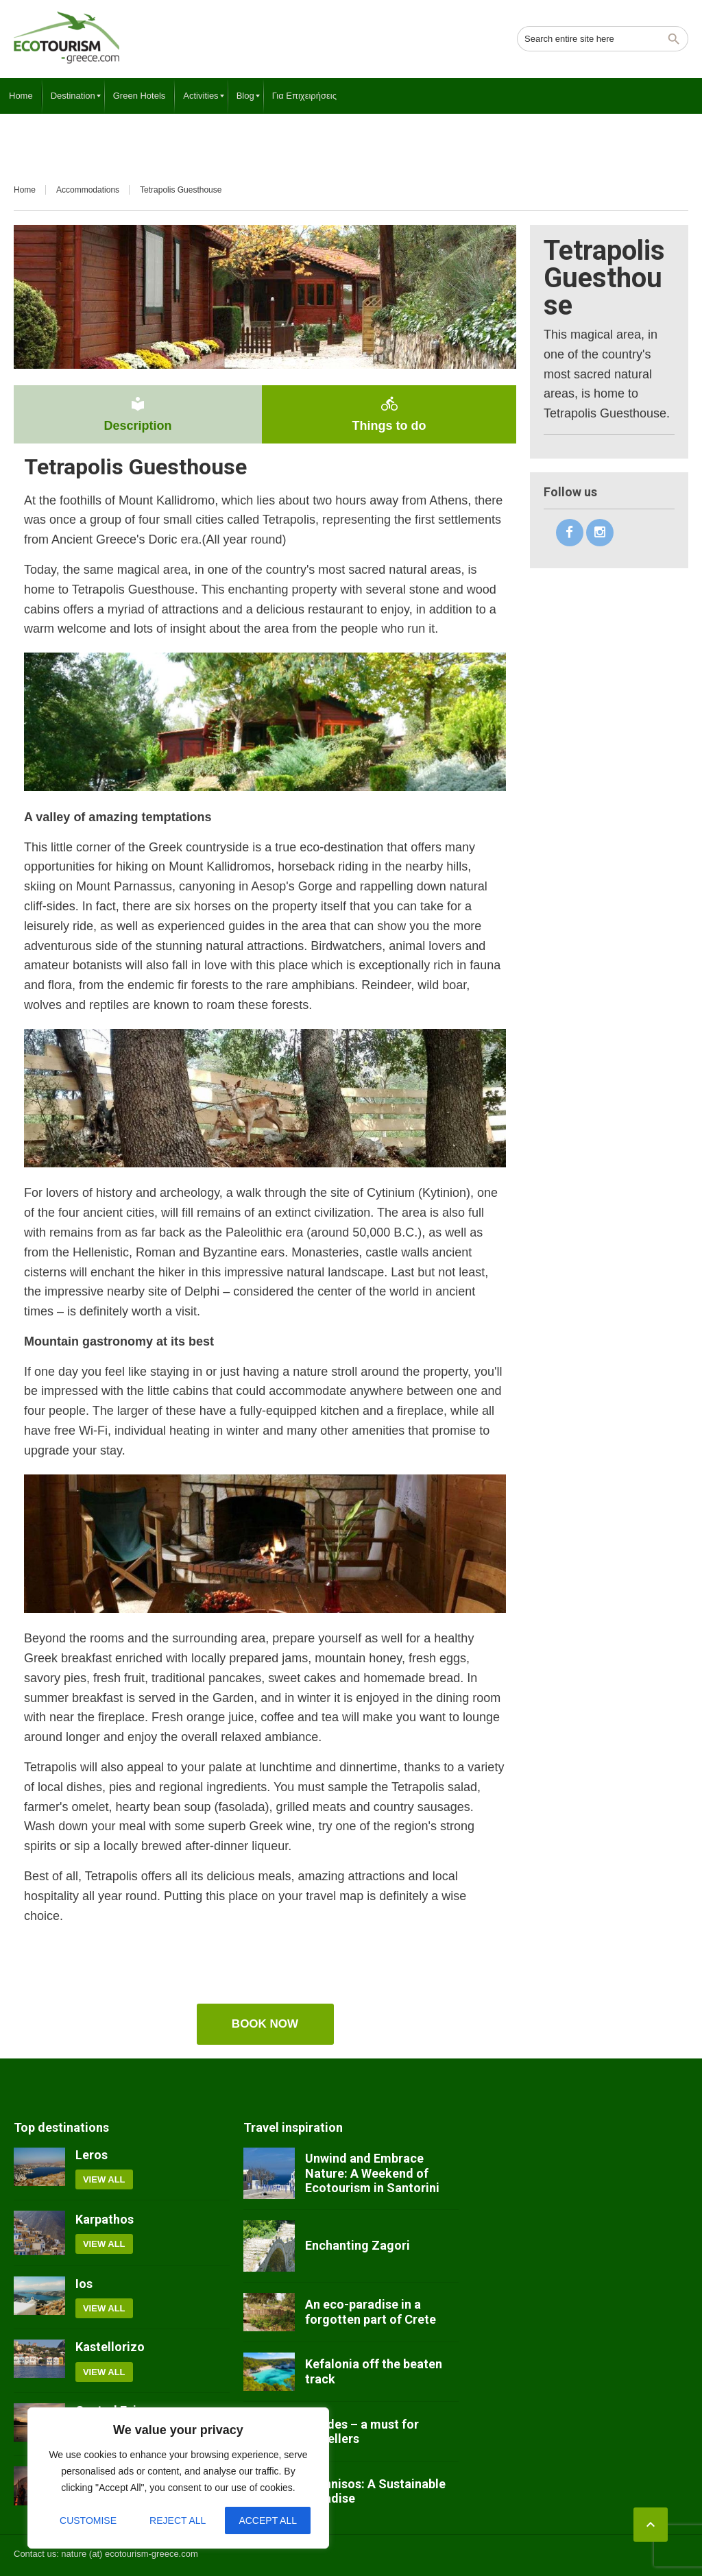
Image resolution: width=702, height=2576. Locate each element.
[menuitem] (21, 96)
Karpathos (104, 2219)
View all (104, 2179)
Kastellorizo (110, 2347)
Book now (265, 2023)
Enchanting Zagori (357, 2245)
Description (137, 414)
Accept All (268, 2520)
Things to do (389, 414)
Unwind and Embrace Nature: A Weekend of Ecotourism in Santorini (372, 2173)
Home (25, 190)
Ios (84, 2283)
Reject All (177, 2520)
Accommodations (87, 190)
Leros (91, 2155)
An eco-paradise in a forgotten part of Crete (370, 2311)
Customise (88, 2520)
